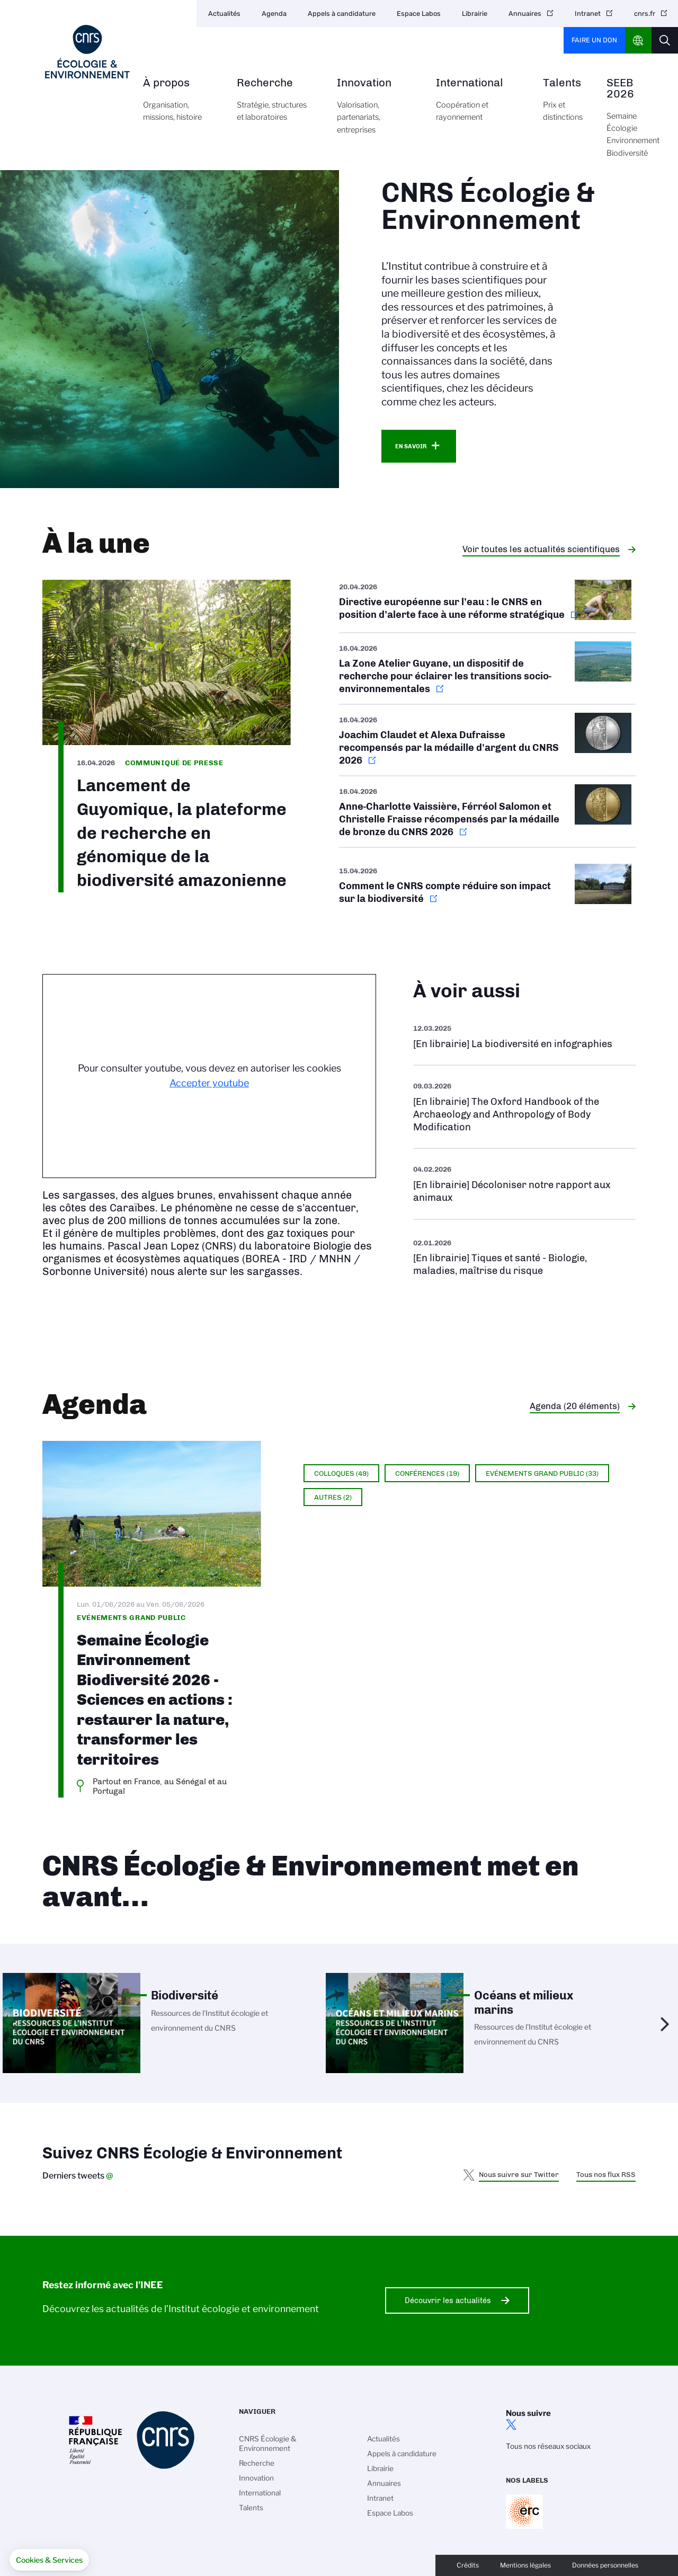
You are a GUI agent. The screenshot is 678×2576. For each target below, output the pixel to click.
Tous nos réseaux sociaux (548, 2446)
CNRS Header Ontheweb (638, 40)
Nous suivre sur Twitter (519, 2174)
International (477, 105)
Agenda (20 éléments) (575, 1406)
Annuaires (524, 13)
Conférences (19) (427, 1473)
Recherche (275, 105)
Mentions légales (525, 2565)
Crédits (468, 2565)
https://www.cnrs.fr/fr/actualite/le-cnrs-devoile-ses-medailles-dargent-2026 (487, 740)
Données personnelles (605, 2565)
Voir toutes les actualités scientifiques (541, 549)
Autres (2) (333, 1497)
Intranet (588, 13)
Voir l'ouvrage (524, 1036)
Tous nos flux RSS (606, 2174)
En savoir (410, 446)
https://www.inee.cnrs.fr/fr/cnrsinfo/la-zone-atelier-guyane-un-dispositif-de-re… (487, 668)
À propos (178, 105)
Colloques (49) (341, 1473)
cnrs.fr (644, 13)
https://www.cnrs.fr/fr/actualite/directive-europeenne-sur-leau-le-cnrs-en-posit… (487, 606)
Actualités (224, 13)
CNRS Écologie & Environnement (268, 2444)
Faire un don (594, 40)
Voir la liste (524, 1257)
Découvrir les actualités (448, 2300)
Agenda (274, 13)
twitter (511, 2424)
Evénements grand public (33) (542, 1473)
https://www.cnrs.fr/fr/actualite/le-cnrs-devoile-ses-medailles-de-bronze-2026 (487, 811)
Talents (563, 105)
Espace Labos (419, 13)
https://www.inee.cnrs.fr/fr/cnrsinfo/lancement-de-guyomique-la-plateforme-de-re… (166, 736)
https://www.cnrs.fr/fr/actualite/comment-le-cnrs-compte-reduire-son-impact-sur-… (487, 886)
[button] (49, 2560)
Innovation (374, 112)
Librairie (474, 13)
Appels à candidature (342, 13)
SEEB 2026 (632, 123)
